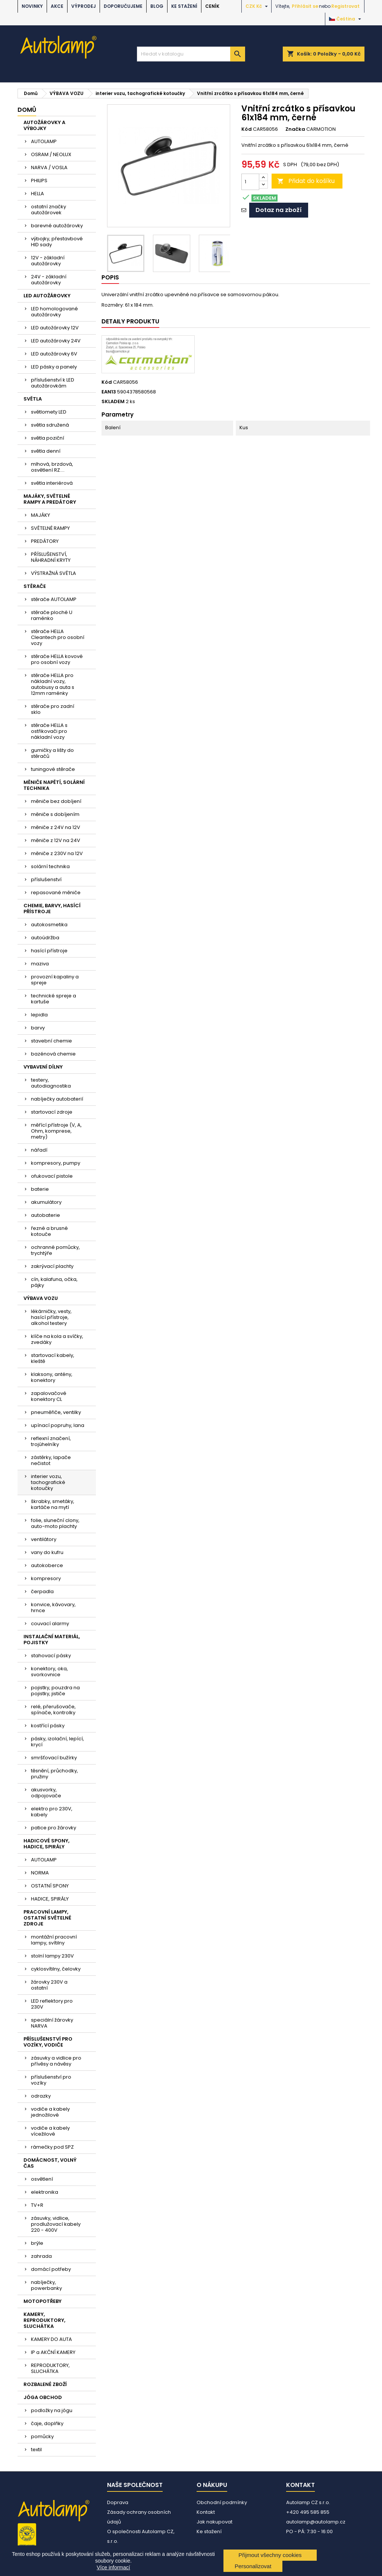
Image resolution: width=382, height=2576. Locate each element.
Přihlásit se (305, 6)
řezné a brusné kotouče (49, 1231)
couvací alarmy (50, 1623)
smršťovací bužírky (54, 1757)
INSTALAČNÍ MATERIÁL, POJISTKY (52, 1639)
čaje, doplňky (47, 2423)
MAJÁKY (40, 515)
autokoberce (47, 1565)
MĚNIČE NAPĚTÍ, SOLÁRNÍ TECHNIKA (54, 785)
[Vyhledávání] (191, 54)
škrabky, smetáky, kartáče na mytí (52, 1504)
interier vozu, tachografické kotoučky (48, 1482)
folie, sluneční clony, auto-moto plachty (55, 1523)
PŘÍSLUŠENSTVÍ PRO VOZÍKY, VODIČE (48, 2041)
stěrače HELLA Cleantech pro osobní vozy (57, 637)
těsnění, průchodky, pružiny (54, 1773)
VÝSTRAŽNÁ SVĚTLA (53, 573)
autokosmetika (49, 924)
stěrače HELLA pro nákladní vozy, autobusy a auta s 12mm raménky (52, 684)
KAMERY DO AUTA (51, 2339)
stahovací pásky (51, 1655)
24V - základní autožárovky (48, 279)
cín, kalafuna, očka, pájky (54, 1282)
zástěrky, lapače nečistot (51, 1460)
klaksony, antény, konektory (51, 1377)
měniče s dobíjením (55, 814)
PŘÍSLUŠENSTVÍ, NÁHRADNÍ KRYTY (51, 557)
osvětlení (42, 2179)
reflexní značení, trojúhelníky (51, 1441)
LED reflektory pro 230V (52, 2003)
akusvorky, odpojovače (46, 1792)
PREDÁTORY (45, 541)
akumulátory (46, 1202)
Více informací (113, 2567)
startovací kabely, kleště (52, 1358)
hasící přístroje (49, 950)
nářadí (39, 1149)
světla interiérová (52, 483)
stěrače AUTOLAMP (53, 599)
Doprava (117, 2502)
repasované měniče (56, 892)
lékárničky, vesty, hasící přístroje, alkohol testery (51, 1317)
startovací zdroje (51, 1111)
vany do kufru (47, 1552)
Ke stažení (184, 6)
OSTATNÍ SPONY (50, 1885)
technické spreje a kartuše (53, 998)
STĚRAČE (35, 586)
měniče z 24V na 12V (55, 827)
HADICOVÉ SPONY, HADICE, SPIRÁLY (46, 1843)
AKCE (57, 6)
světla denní (45, 451)
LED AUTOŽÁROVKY (47, 295)
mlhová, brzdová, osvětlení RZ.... (52, 467)
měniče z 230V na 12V (57, 853)
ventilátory (43, 1539)
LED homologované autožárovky (54, 311)
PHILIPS (39, 180)
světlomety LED (48, 411)
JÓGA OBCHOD (43, 2397)
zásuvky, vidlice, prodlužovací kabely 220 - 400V (56, 2224)
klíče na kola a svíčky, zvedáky (57, 1339)
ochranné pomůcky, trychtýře (55, 1250)
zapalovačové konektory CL (48, 1396)
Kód (246, 129)
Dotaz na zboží (279, 210)
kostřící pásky (48, 1725)
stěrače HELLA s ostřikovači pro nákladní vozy (49, 731)
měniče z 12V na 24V (55, 840)
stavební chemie (51, 1040)
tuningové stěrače (53, 769)
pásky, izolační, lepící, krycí (57, 1741)
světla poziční (47, 438)
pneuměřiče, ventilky (56, 1412)
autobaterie (45, 1215)
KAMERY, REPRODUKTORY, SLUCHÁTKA (44, 2320)
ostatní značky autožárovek (48, 209)
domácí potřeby (51, 2269)
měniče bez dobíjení (56, 801)
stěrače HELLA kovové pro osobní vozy (57, 659)
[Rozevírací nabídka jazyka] (346, 19)
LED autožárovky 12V (55, 327)
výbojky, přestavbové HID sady (57, 241)
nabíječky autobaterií (57, 1098)
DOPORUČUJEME (123, 6)
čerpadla (42, 1591)
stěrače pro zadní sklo (52, 709)
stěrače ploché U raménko (51, 615)
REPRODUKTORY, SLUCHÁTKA (50, 2368)
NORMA (40, 1872)
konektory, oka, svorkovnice (49, 1671)
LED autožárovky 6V (54, 353)
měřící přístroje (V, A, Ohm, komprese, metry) (56, 1130)
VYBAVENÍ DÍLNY (43, 1066)
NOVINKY (32, 6)
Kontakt (206, 2512)
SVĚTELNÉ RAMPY (50, 528)
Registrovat (345, 6)
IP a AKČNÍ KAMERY (53, 2352)
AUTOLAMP (44, 141)
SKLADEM (113, 401)
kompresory (46, 1578)
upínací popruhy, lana (57, 1425)
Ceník (212, 6)
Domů (27, 109)
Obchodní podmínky (222, 2502)
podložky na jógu (51, 2410)
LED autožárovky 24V (56, 340)
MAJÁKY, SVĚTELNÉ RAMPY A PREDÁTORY (50, 499)
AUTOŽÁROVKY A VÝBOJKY (44, 125)
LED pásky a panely (54, 366)
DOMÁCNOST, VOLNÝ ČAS (50, 2163)
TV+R (37, 2205)
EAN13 (108, 392)
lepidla (39, 1014)
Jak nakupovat (214, 2521)
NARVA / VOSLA (49, 167)
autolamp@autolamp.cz (315, 2521)
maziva (40, 963)
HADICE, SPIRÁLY (50, 1898)
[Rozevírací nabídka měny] (257, 6)
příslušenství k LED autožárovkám (52, 382)
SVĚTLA (33, 398)
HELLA (37, 193)
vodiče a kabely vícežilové (50, 2130)
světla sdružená (50, 424)
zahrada (41, 2256)
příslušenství (46, 879)
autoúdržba (45, 937)
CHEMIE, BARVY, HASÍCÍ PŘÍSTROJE (52, 908)
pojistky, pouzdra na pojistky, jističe (55, 1690)
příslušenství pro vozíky (51, 2079)
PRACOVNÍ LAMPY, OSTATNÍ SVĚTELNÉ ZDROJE (47, 1917)
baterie (40, 1189)
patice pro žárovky (53, 1827)
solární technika (50, 866)
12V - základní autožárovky (48, 260)
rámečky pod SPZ (52, 2147)
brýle (37, 2243)
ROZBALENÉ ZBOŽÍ (45, 2384)
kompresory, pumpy (55, 1163)
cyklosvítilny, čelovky (56, 1968)
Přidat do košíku (306, 181)
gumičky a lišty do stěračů (52, 753)
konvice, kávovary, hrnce (53, 1607)
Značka (295, 129)
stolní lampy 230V (52, 1955)
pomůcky (42, 2436)
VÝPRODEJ (83, 6)
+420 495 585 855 (307, 2512)
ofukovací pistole (52, 1176)
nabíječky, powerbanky (46, 2285)
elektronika (44, 2192)
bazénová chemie (53, 1053)
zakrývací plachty (52, 1266)
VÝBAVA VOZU (41, 1298)
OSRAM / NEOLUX (51, 154)
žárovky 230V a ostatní (49, 1984)
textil (36, 2449)
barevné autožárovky (57, 225)
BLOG (156, 6)
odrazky (41, 2095)
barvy (38, 1027)
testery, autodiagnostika (51, 1082)
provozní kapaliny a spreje (55, 979)
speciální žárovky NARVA (52, 2022)
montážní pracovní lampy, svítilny (54, 1939)
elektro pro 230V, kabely (51, 1811)
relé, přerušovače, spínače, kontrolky (53, 1709)
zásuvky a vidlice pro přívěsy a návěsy (56, 2060)
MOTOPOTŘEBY (43, 2301)
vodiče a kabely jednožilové (50, 2111)
